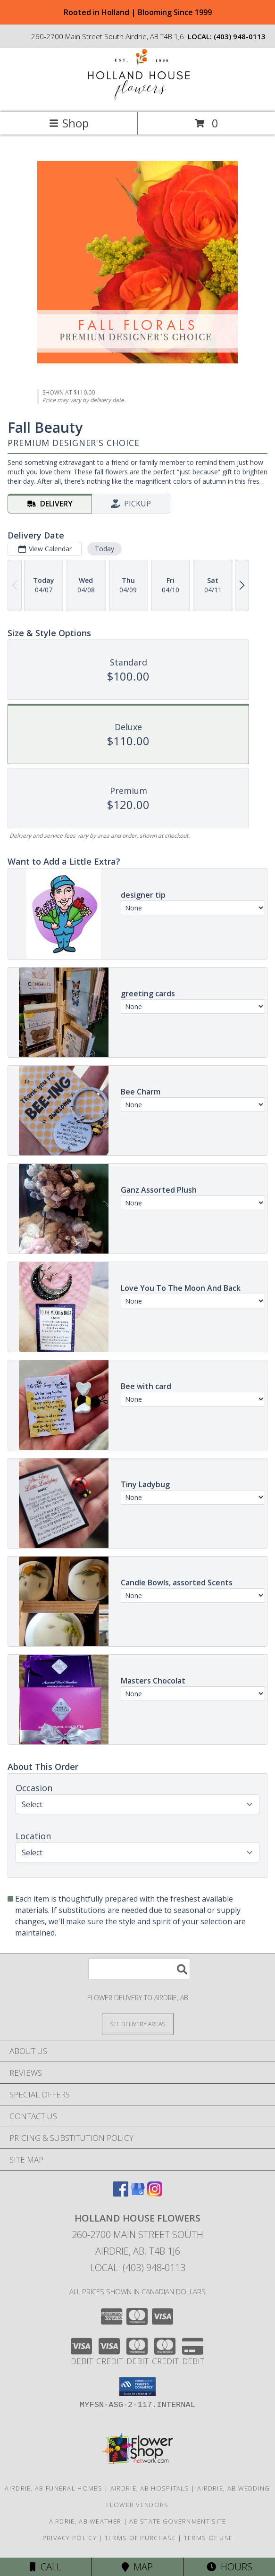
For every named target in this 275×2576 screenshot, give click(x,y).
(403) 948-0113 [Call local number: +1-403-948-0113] (240, 36)
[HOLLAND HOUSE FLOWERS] (137, 98)
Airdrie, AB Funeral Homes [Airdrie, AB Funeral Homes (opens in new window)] (53, 2488)
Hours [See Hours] (229, 2566)
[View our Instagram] (154, 2193)
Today (104, 548)
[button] (137, 2386)
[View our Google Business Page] (137, 2193)
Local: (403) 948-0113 (137, 2267)
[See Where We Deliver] (138, 2023)
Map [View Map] (137, 2566)
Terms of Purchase (140, 2538)
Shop (69, 123)
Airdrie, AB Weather (85, 2521)
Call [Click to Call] (45, 2566)
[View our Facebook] (120, 2193)
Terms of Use (208, 2538)
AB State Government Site (177, 2521)
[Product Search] (139, 1969)
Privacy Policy (69, 2538)
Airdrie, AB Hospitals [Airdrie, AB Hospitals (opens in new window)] (149, 2488)
